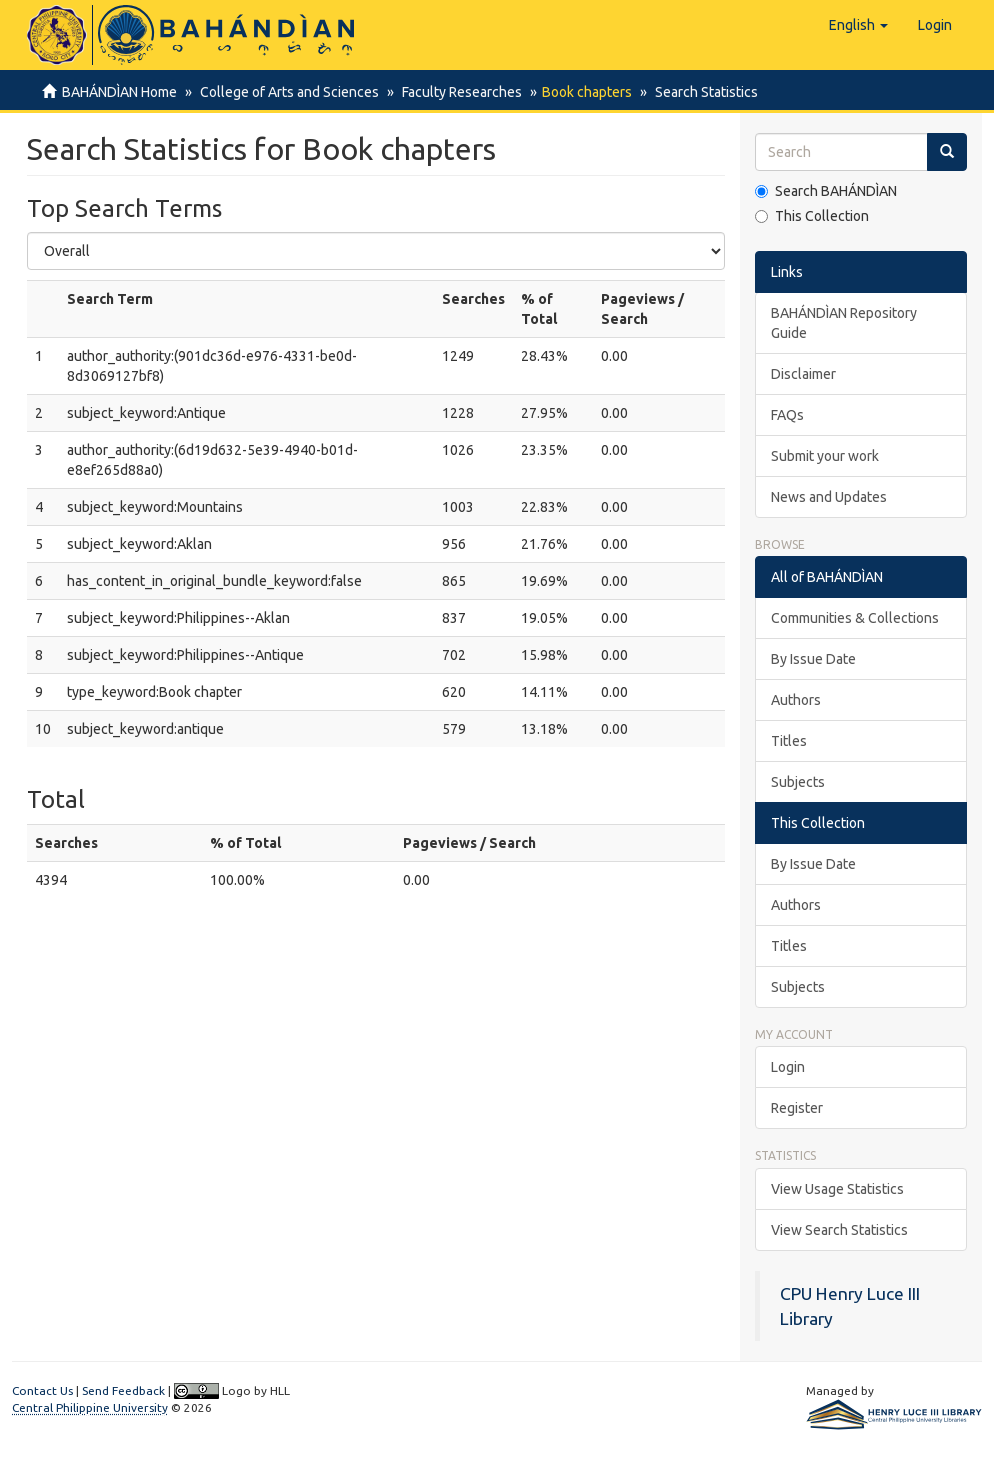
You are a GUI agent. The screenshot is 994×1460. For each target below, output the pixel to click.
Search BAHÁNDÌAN (826, 191)
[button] (858, 25)
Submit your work (825, 456)
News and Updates (829, 497)
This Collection (812, 216)
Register (797, 1108)
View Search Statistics (839, 1230)
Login (788, 1067)
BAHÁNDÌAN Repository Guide (844, 323)
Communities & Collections (855, 618)
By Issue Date (813, 659)
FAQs (787, 415)
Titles (789, 741)
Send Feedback (123, 1390)
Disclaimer (803, 374)
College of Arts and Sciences (286, 92)
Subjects (798, 782)
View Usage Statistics (837, 1189)
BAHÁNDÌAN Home (119, 92)
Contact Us (42, 1390)
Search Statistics (697, 92)
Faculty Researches (456, 92)
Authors (796, 700)
